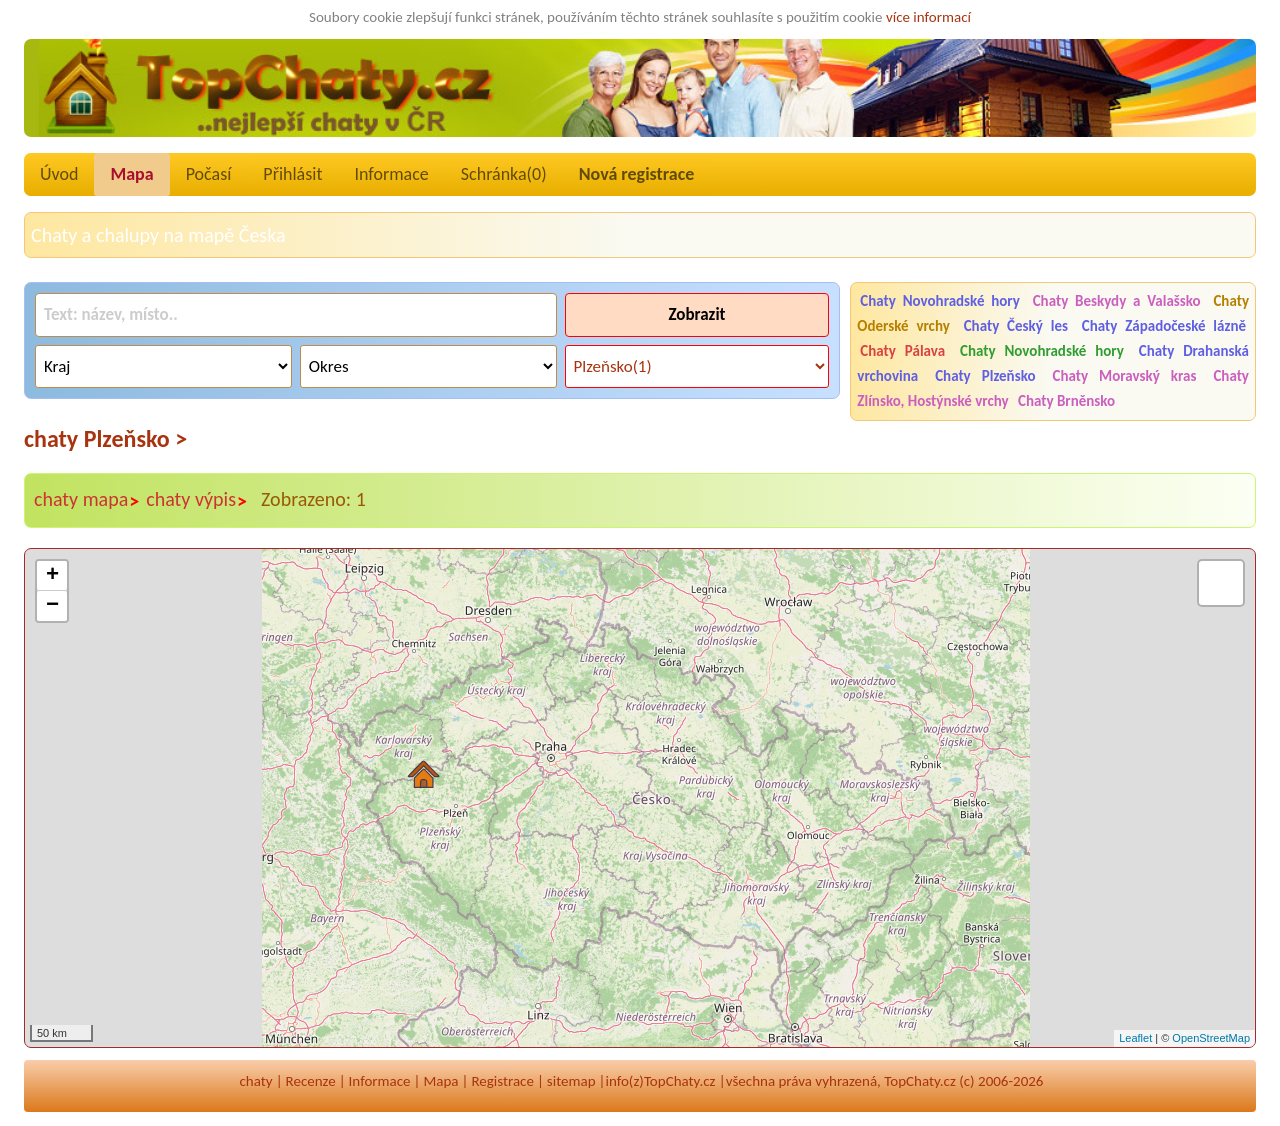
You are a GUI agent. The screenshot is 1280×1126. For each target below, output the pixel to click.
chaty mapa (87, 500)
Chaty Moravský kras (1125, 376)
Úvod (59, 174)
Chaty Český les (1016, 326)
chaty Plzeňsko (105, 438)
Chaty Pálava (902, 351)
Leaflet (1135, 1038)
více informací (928, 17)
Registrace (502, 1081)
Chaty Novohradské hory (940, 301)
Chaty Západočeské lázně (1164, 326)
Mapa (131, 174)
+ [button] (52, 576)
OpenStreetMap (1211, 1038)
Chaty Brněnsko (1066, 401)
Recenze (311, 1081)
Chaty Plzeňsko (985, 376)
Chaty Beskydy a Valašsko (1117, 301)
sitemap (571, 1081)
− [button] (52, 606)
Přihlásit (292, 174)
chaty (256, 1081)
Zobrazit (696, 314)
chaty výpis (197, 500)
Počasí (209, 174)
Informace (391, 174)
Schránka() (504, 174)
